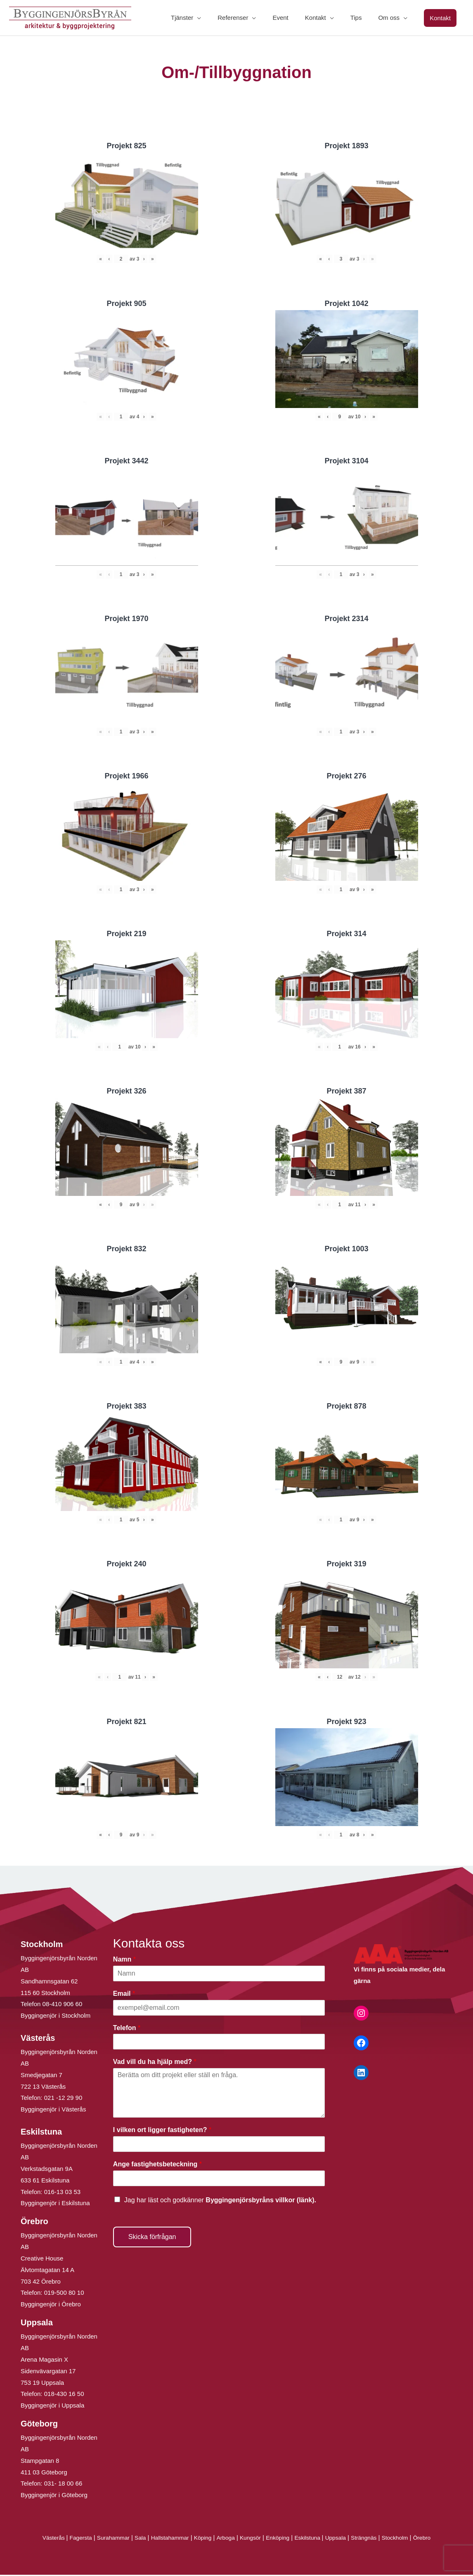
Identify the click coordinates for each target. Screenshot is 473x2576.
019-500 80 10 (63, 2293)
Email (124, 1994)
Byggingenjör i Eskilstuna (55, 2204)
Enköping (281, 2538)
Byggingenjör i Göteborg (54, 2496)
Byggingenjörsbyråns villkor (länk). (261, 2200)
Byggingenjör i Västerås (53, 2110)
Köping (200, 2538)
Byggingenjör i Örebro (51, 2305)
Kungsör (251, 2538)
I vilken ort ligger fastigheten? (162, 2131)
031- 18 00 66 (63, 2484)
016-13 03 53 (62, 2192)
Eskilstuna (314, 2538)
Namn (124, 1960)
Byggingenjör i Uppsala (52, 2406)
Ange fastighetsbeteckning (157, 2165)
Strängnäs (374, 2538)
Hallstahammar (165, 2538)
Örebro (436, 2538)
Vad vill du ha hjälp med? (154, 2062)
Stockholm (407, 2538)
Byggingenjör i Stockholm (55, 2016)
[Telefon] (219, 2043)
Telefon (126, 2028)
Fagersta (68, 2538)
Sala (133, 2538)
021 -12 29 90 (63, 2098)
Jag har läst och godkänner (220, 2200)
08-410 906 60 (63, 2005)
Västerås (40, 2538)
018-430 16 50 (64, 2394)
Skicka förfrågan (152, 2237)
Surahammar (104, 2538)
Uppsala (343, 2538)
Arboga (224, 2538)
